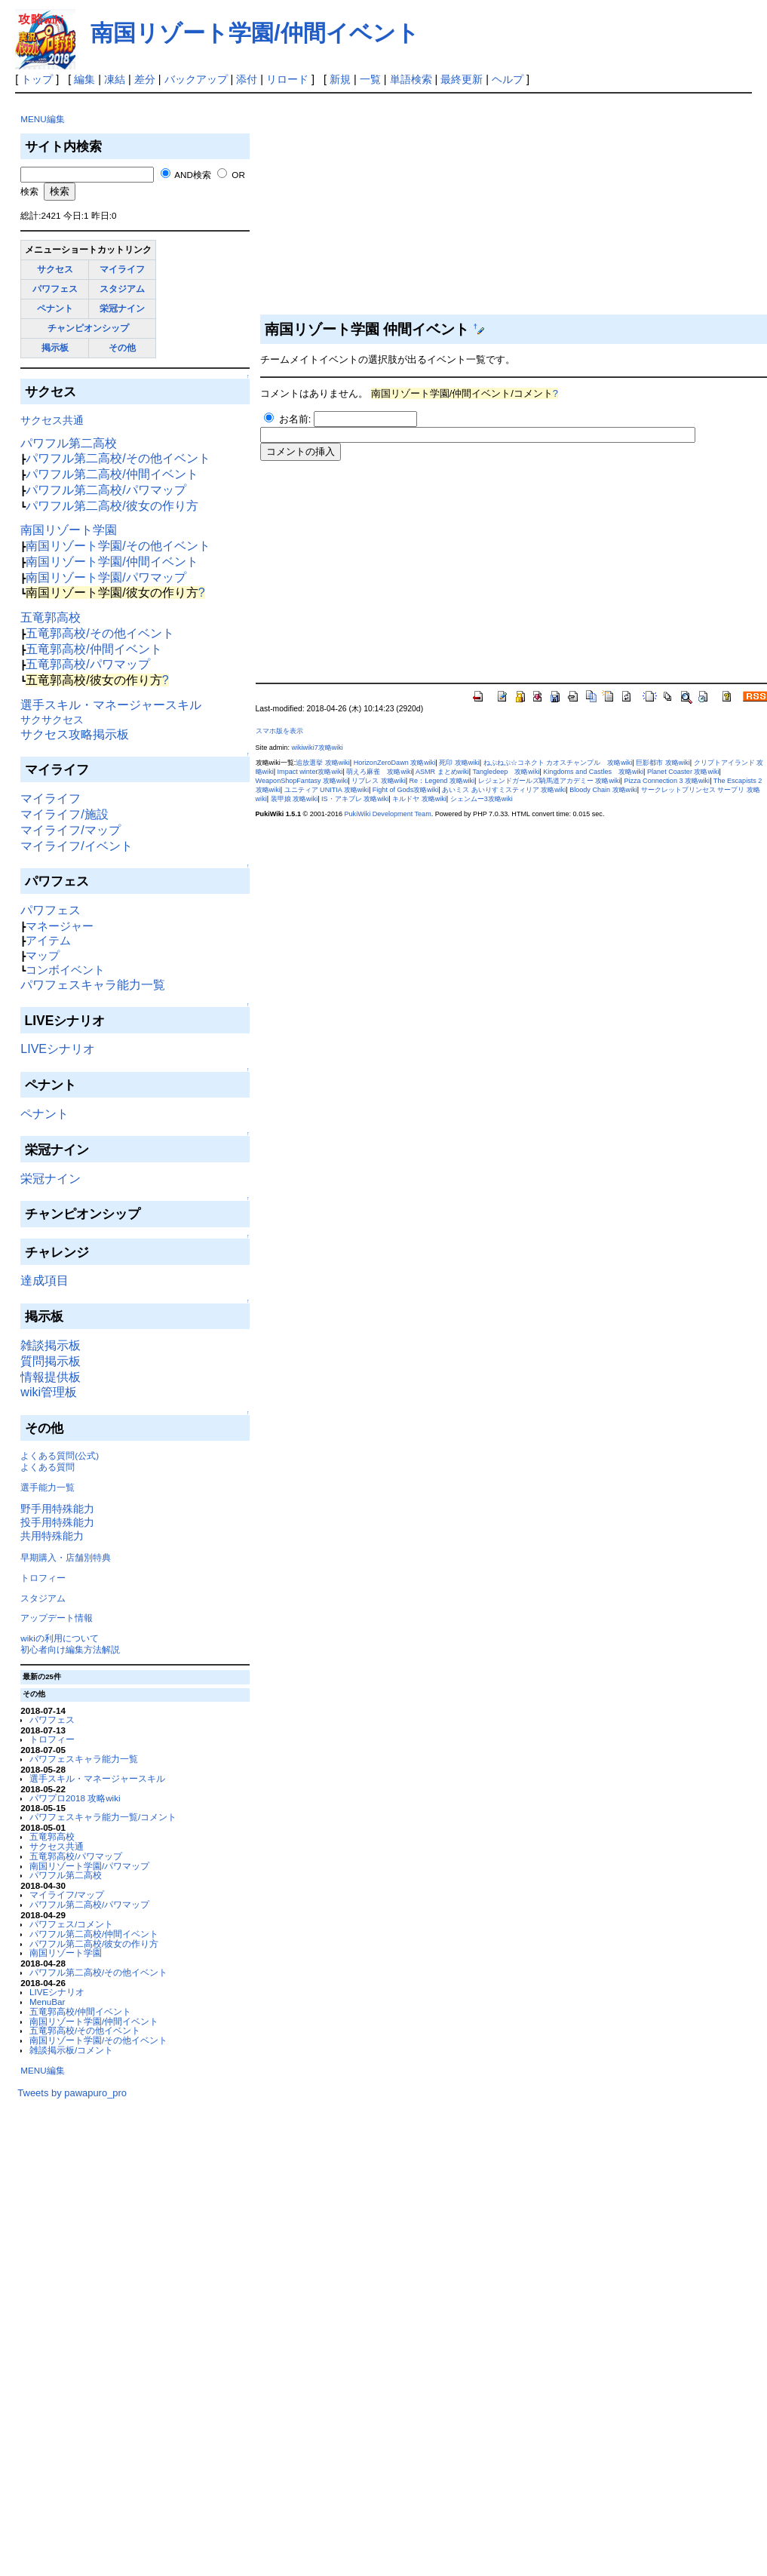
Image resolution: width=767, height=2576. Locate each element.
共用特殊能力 (52, 1536)
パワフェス (55, 288)
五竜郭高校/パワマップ (87, 664)
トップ (37, 79)
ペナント (55, 308)
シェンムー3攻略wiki (481, 799)
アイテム (48, 940)
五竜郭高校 (50, 617)
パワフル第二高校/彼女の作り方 (112, 505)
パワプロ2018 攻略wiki (75, 1798)
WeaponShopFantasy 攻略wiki (302, 780)
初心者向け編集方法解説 (70, 1649)
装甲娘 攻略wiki (294, 799)
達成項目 (44, 1280)
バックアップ (196, 79)
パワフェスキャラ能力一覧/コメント (102, 1817)
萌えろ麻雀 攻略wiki (379, 771)
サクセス (55, 269)
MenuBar (47, 2001)
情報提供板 (50, 1377)
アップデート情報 (56, 1618)
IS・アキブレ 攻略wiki (354, 799)
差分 (144, 79)
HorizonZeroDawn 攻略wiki (395, 762)
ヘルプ (507, 79)
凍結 (114, 79)
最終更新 (461, 79)
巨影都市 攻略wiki (663, 762)
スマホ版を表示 (279, 731)
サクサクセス (52, 720)
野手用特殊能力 (57, 1509)
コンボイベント (65, 969)
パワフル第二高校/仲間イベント (112, 474)
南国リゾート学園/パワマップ (106, 577)
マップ (43, 955)
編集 (84, 79)
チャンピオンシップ (88, 328)
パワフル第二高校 (68, 443)
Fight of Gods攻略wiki (406, 790)
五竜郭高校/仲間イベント (93, 649)
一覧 (370, 79)
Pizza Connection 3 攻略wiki (667, 780)
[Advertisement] (130, 2325)
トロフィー (43, 1578)
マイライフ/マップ (70, 830)
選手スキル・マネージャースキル (110, 704)
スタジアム (122, 288)
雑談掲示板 (50, 1345)
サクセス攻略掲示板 (74, 734)
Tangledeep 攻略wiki (505, 771)
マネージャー (60, 926)
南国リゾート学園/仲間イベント (255, 32)
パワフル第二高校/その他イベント (118, 458)
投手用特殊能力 (57, 1522)
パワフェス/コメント (71, 1924)
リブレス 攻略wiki (378, 780)
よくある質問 (47, 1467)
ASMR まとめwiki (442, 771)
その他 (122, 347)
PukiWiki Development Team (388, 814)
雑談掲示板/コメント (71, 2050)
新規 (340, 79)
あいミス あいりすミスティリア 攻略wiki (504, 790)
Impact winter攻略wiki (310, 771)
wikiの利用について (59, 1638)
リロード (287, 79)
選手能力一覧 (47, 1487)
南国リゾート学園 (68, 529)
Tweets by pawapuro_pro (72, 2093)
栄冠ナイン (122, 308)
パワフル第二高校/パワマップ (106, 490)
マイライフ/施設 (64, 814)
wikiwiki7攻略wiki (316, 747)
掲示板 (55, 347)
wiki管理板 (48, 1392)
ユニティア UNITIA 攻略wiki (326, 790)
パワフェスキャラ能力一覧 (92, 984)
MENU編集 (42, 119)
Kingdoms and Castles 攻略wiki (593, 771)
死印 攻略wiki (459, 762)
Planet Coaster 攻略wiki (683, 771)
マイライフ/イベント (76, 846)
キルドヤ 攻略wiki (419, 799)
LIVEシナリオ (57, 1048)
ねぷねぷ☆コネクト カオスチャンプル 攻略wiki (558, 762)
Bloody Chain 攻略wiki (603, 790)
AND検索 (192, 175)
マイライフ (122, 269)
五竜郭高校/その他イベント (99, 633)
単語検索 (411, 79)
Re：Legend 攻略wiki (442, 780)
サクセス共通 (52, 420)
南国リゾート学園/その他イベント (118, 545)
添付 (246, 79)
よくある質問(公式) (59, 1455)
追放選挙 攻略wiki (323, 762)
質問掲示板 (50, 1361)
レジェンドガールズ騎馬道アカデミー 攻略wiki (549, 780)
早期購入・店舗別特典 (65, 1557)
